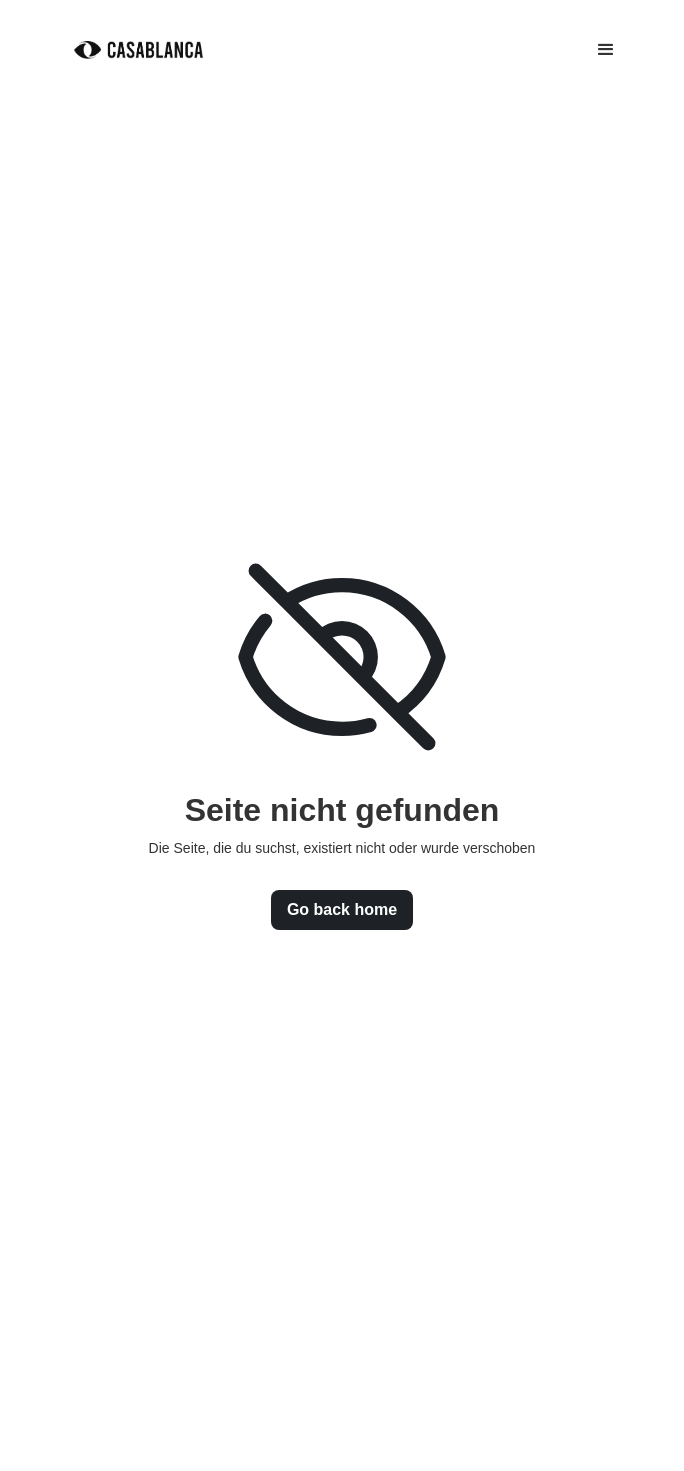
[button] (606, 50)
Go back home (342, 909)
